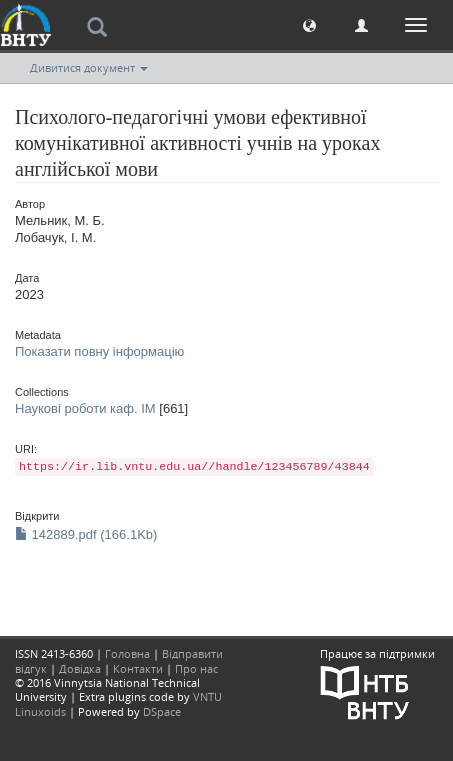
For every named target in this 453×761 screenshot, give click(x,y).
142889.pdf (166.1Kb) (86, 534)
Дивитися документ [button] (89, 67)
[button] (309, 24)
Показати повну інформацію (99, 351)
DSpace (162, 711)
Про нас (196, 668)
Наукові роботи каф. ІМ (85, 408)
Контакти (138, 668)
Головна (127, 653)
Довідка (80, 668)
